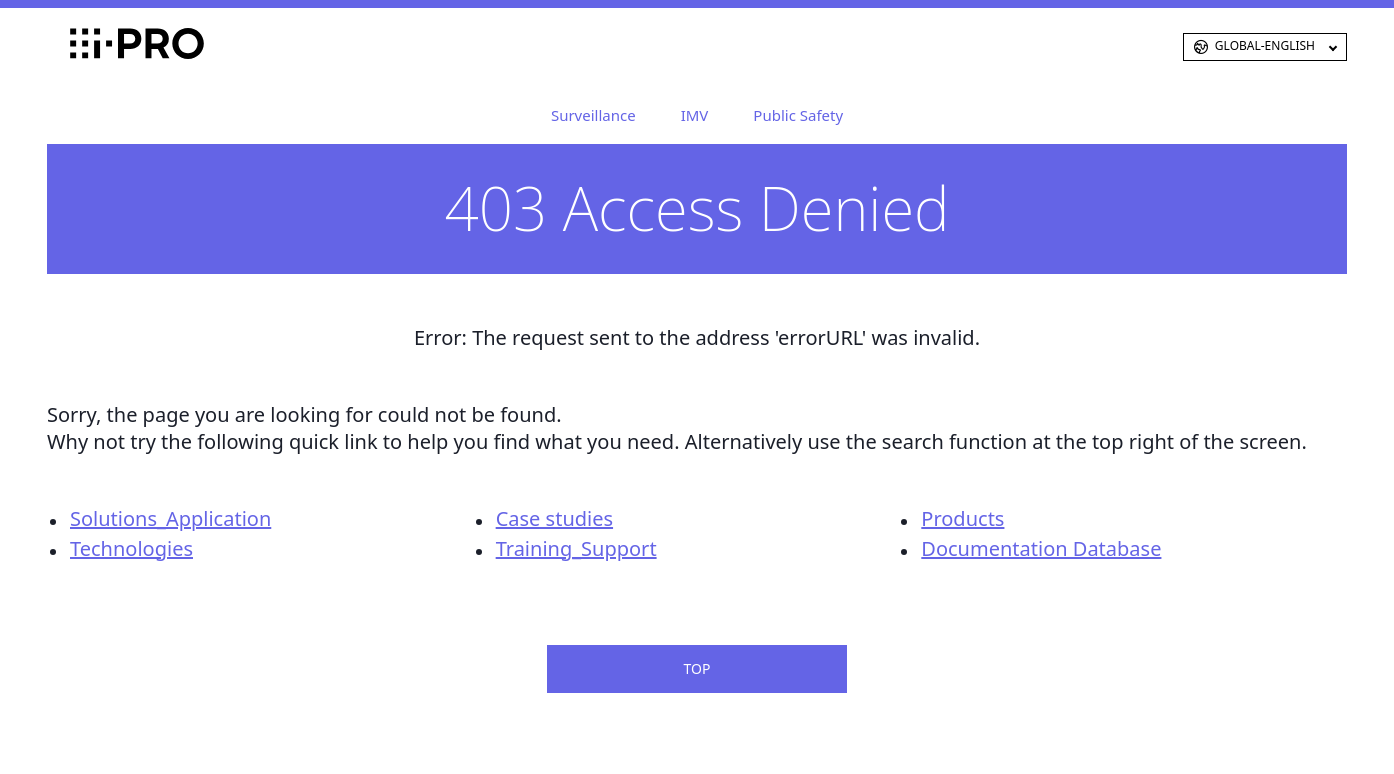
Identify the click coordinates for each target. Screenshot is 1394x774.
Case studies (554, 518)
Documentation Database (1041, 548)
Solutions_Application (170, 518)
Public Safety (798, 115)
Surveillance (593, 115)
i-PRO (102, 47)
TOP (697, 668)
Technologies (131, 548)
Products (962, 518)
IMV (695, 115)
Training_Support (576, 548)
